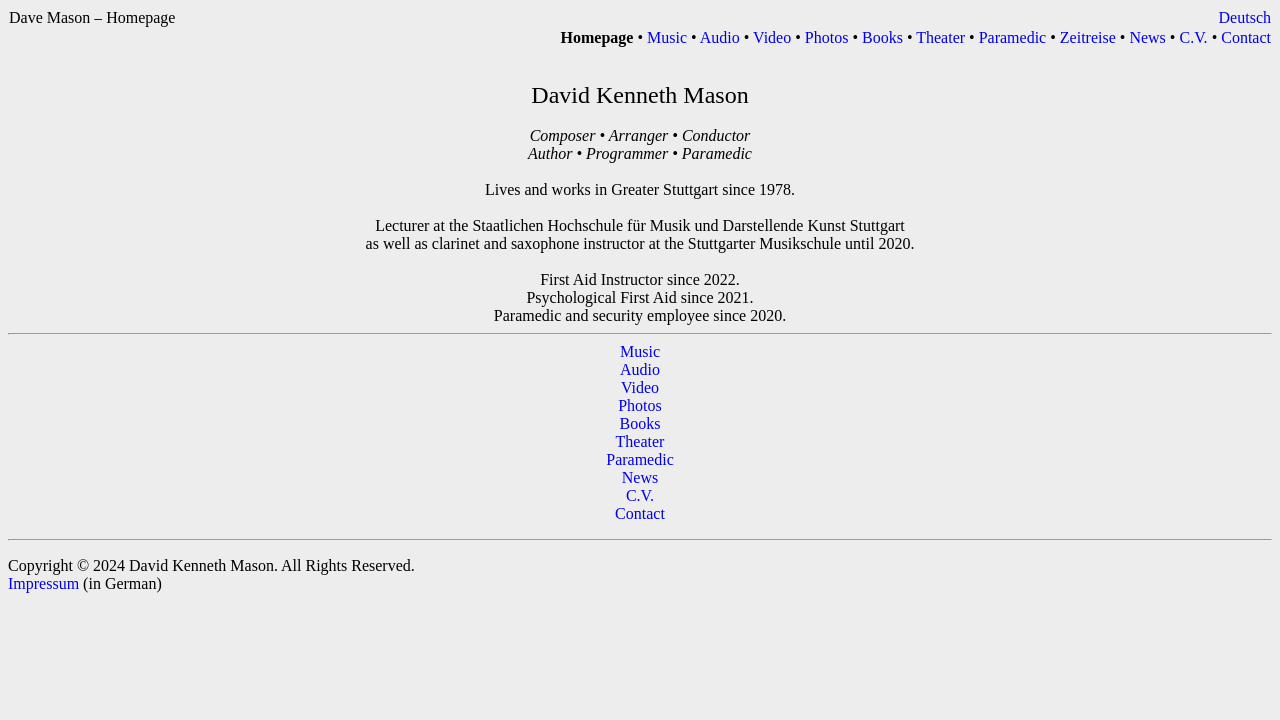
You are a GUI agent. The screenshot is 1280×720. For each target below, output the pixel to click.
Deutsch (1245, 17)
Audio (722, 37)
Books (884, 37)
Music (669, 37)
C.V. (1195, 37)
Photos (829, 37)
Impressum (43, 583)
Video (774, 37)
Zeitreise (1090, 37)
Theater (942, 37)
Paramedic (1015, 37)
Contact (1246, 37)
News (1149, 37)
